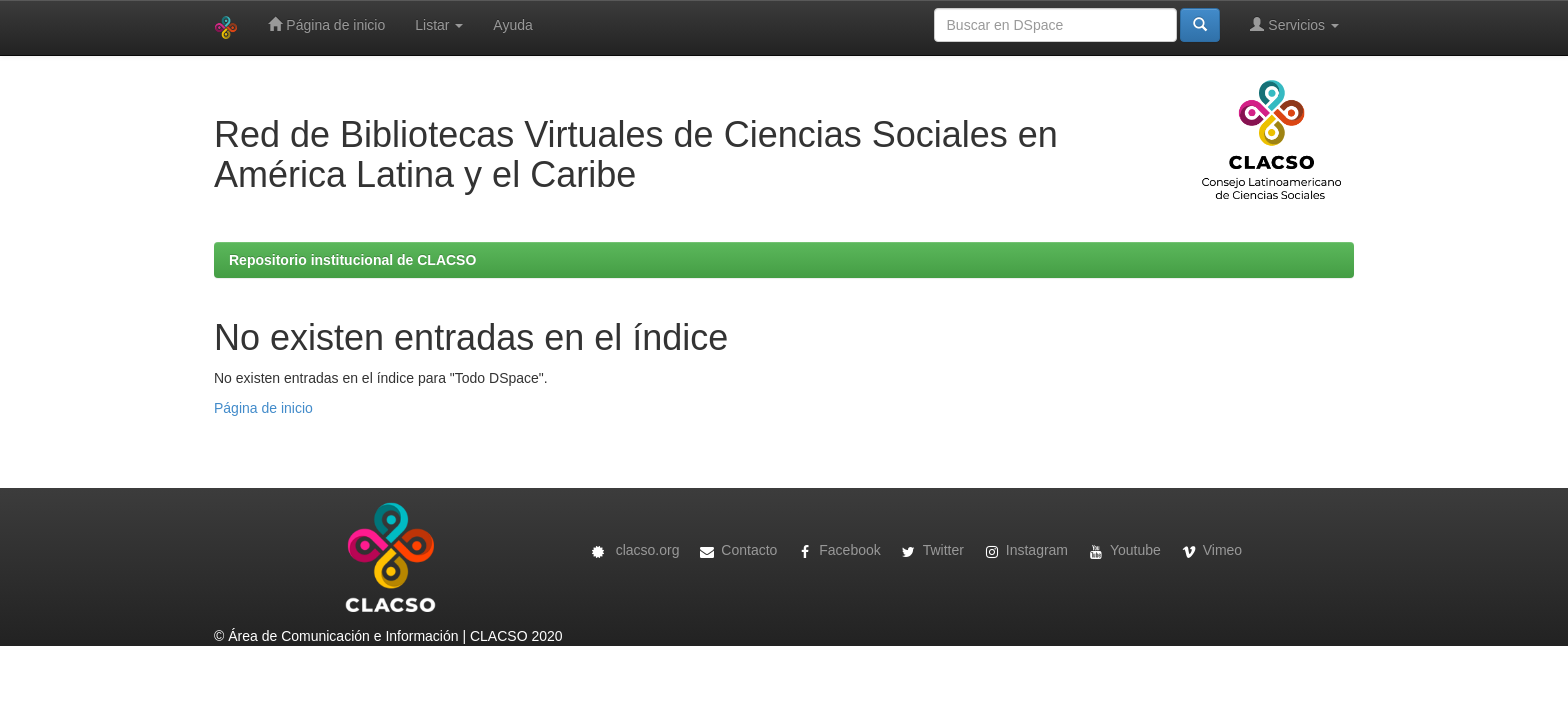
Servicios (1294, 24)
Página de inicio (326, 24)
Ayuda (512, 25)
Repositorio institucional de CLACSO (352, 260)
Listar (439, 25)
